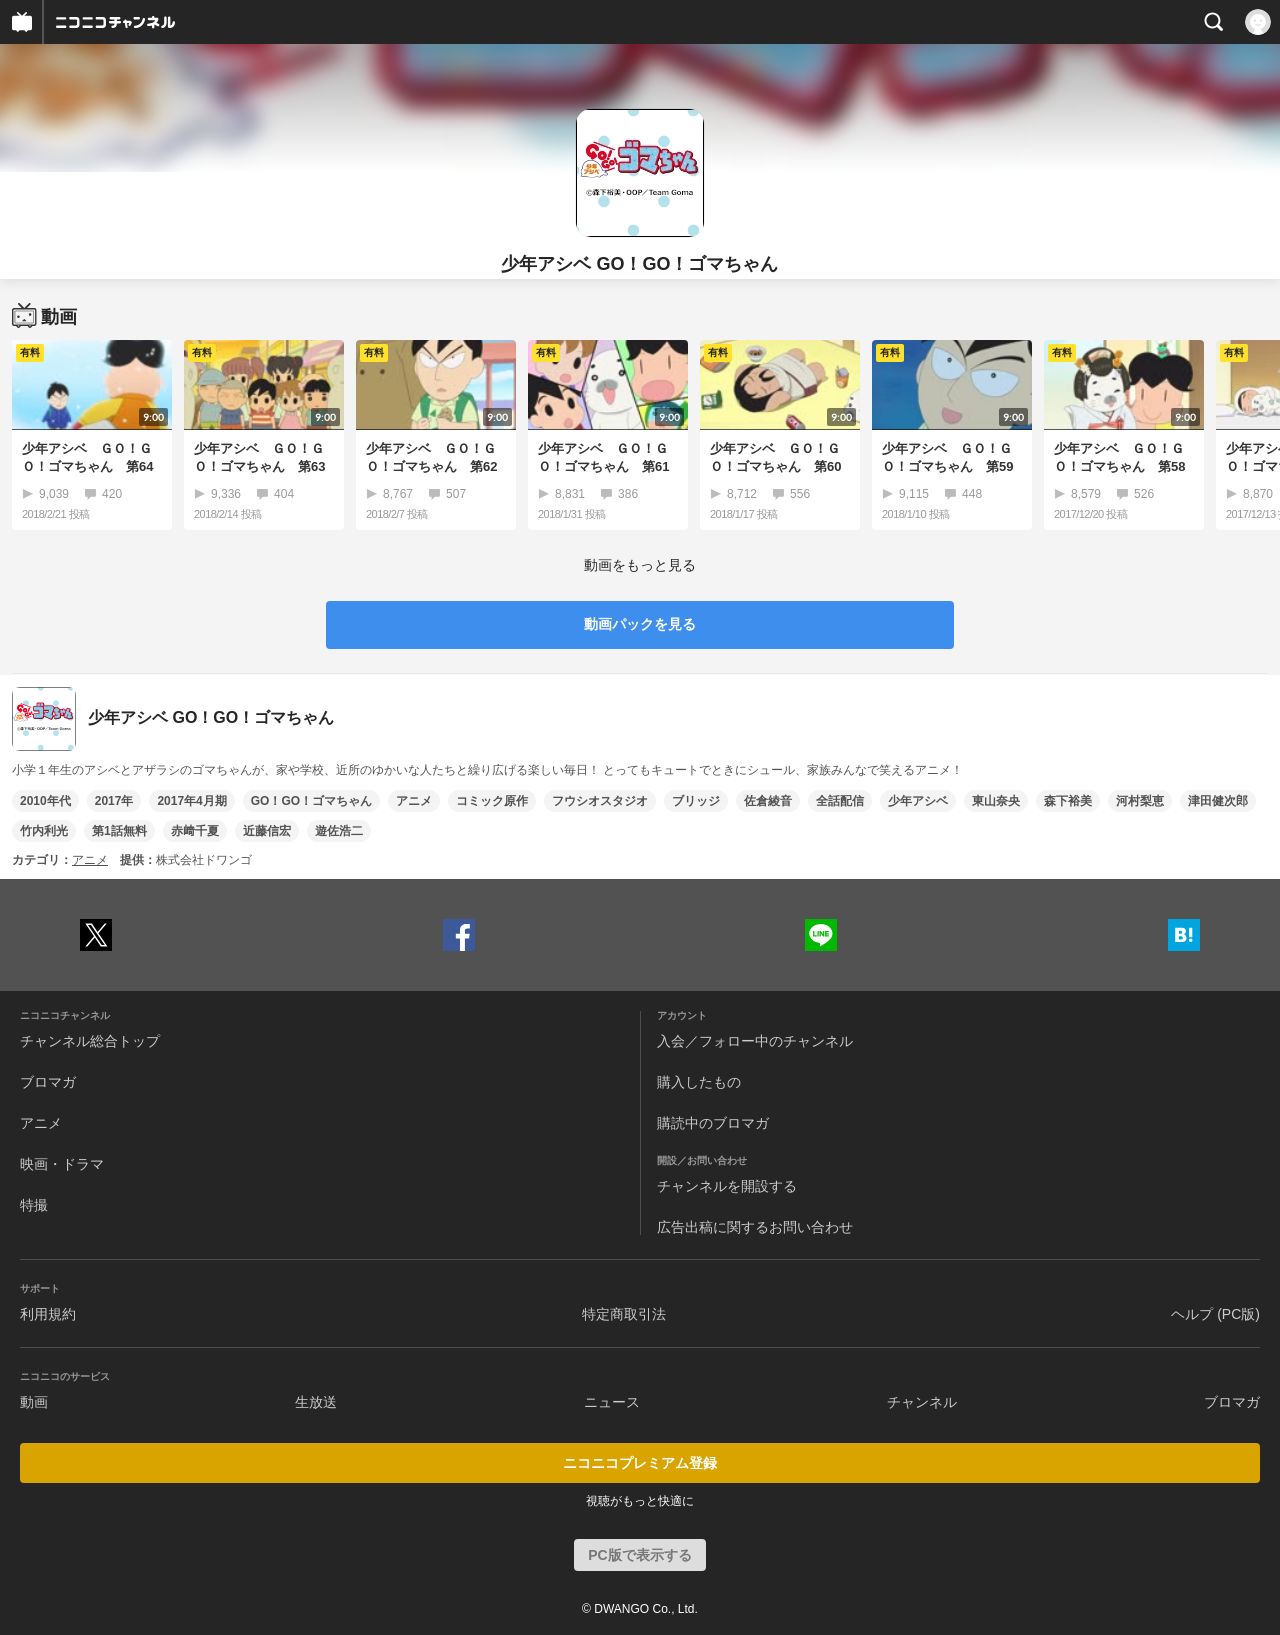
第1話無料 (119, 831)
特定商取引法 (624, 1314)
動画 (34, 1402)
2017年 (114, 801)
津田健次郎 (1218, 801)
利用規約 (48, 1314)
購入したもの (699, 1082)
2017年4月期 (191, 801)
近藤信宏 (267, 831)
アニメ (414, 801)
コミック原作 (492, 801)
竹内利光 (44, 831)
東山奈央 (996, 801)
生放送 (316, 1402)
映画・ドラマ (62, 1164)
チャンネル (922, 1402)
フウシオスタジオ (600, 801)
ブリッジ (696, 801)
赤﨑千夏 (195, 831)
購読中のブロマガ (713, 1123)
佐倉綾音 (768, 801)
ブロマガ (48, 1082)
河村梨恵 (1140, 801)
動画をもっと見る (640, 565)
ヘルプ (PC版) (1215, 1314)
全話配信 (840, 801)
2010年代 (45, 801)
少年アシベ (918, 801)
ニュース (612, 1402)
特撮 (34, 1205)
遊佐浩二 (339, 831)
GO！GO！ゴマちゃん (311, 801)
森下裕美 (1068, 801)
